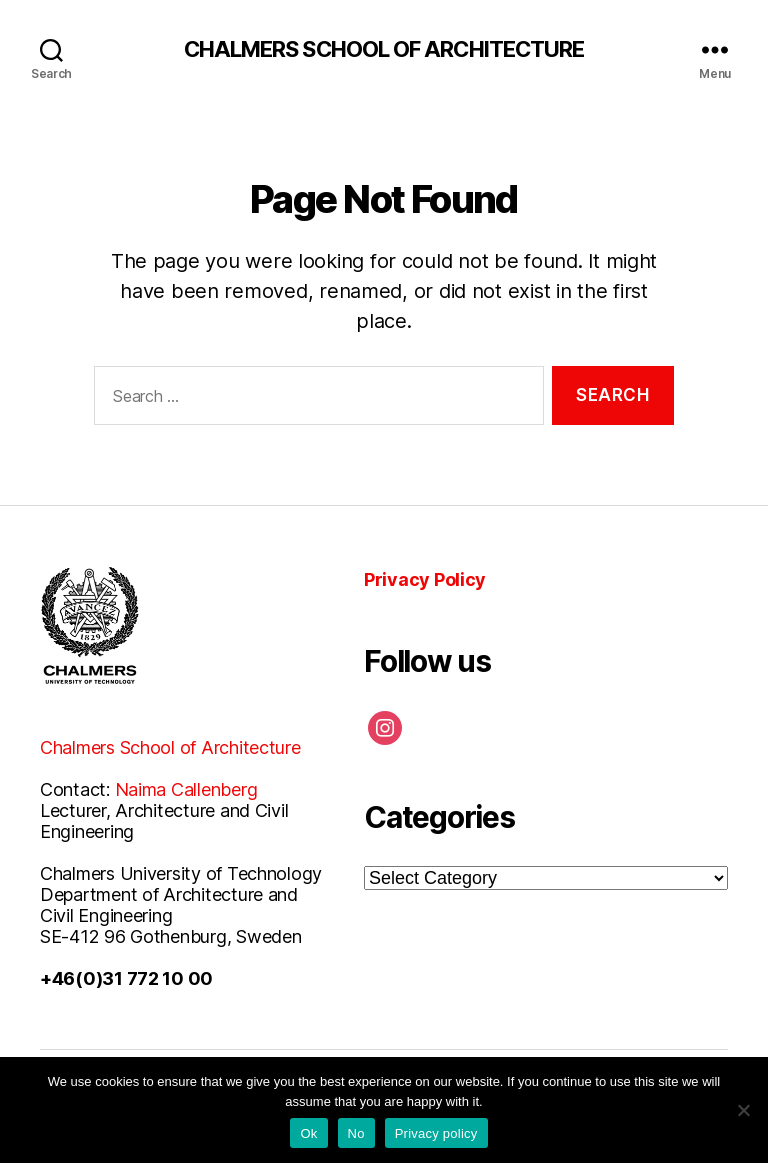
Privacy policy (436, 1133)
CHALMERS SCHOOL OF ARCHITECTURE (384, 49)
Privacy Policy (425, 579)
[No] (743, 1110)
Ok (308, 1133)
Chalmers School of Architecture (170, 747)
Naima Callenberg (186, 789)
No (356, 1133)
